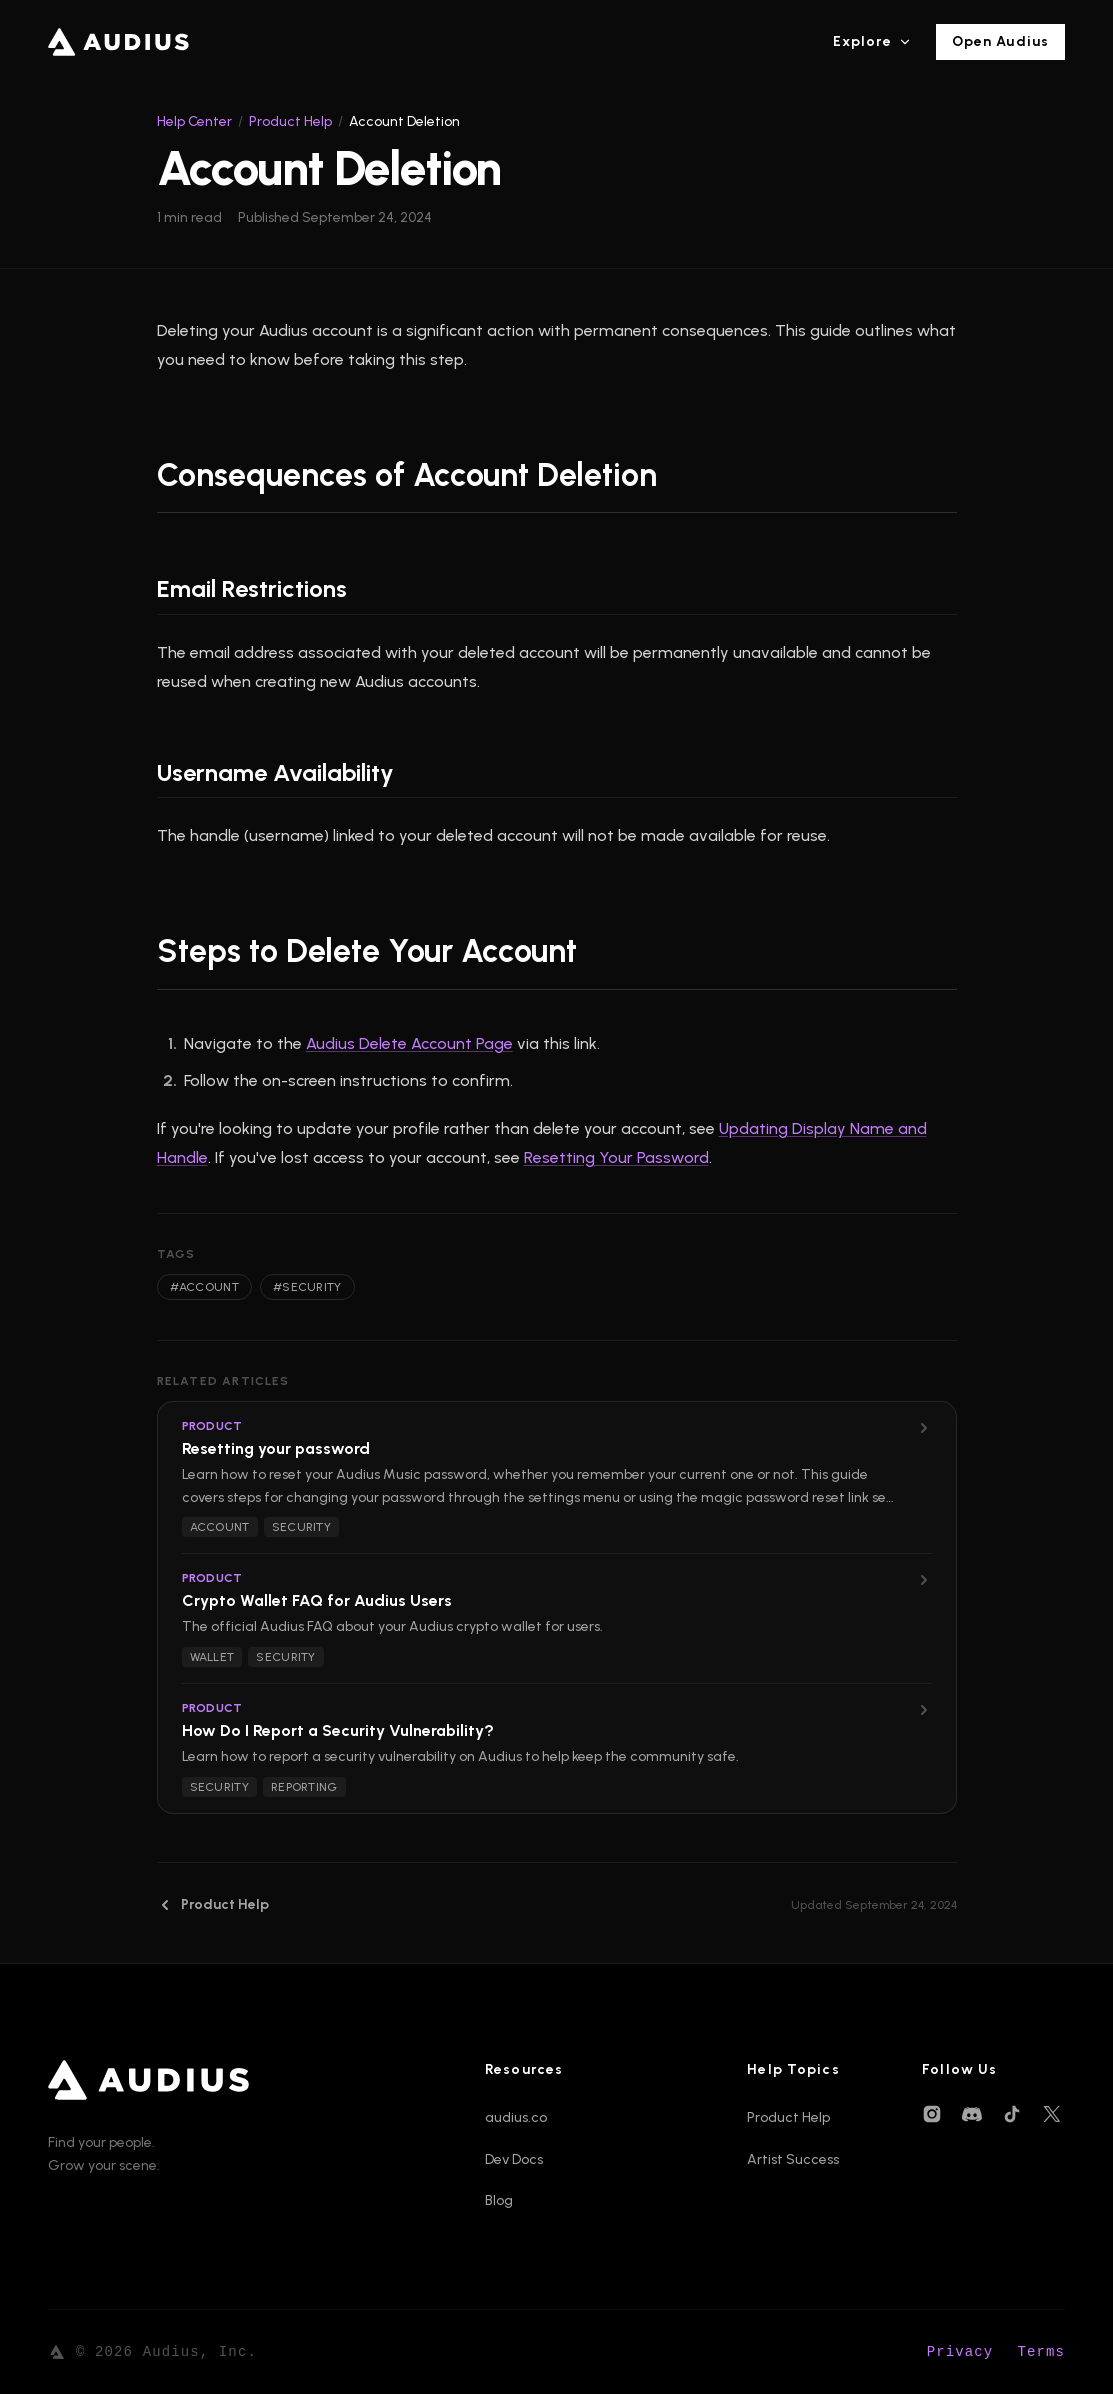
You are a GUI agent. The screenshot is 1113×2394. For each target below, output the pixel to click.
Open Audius (1000, 41)
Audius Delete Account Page (409, 1043)
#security (307, 1287)
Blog (499, 2200)
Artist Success (793, 2159)
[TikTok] (1012, 2114)
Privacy (960, 2352)
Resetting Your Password (616, 1157)
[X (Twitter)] (1052, 2114)
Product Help (290, 121)
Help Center (194, 121)
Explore (872, 41)
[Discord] (972, 2114)
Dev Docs (514, 2159)
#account (204, 1287)
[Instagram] (932, 2114)
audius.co (516, 2117)
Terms (1041, 2352)
